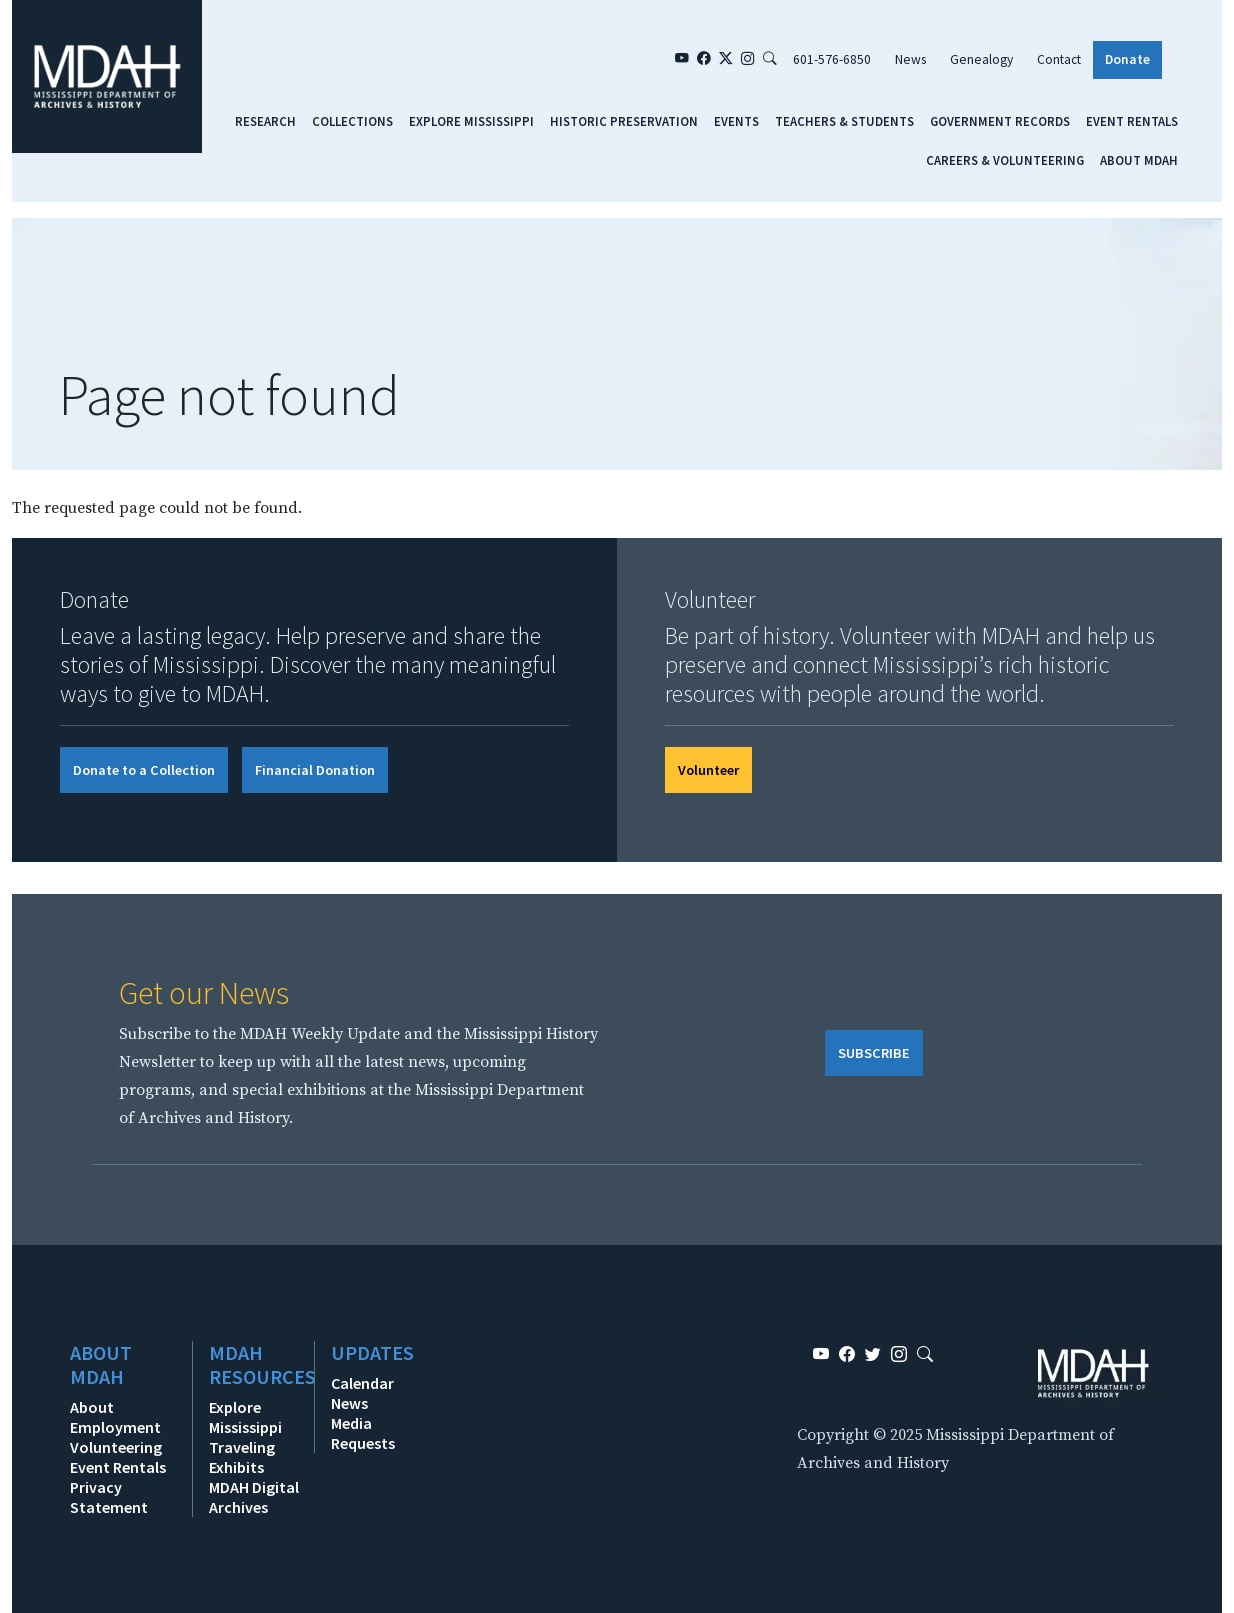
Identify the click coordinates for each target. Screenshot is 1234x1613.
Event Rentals (1132, 121)
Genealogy (981, 59)
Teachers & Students (844, 121)
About (92, 1407)
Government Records (1000, 121)
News (910, 59)
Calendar (362, 1383)
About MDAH (1139, 160)
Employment (115, 1427)
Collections (352, 121)
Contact (1059, 59)
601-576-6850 (832, 59)
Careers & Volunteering (1005, 160)
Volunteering (116, 1447)
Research (265, 121)
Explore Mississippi (471, 121)
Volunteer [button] (708, 770)
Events (736, 121)
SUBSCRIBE (874, 1053)
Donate (1127, 59)
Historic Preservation (624, 121)
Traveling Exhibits (242, 1457)
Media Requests (363, 1433)
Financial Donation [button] (315, 770)
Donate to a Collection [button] (144, 770)
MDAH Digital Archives (254, 1497)
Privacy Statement (109, 1497)
